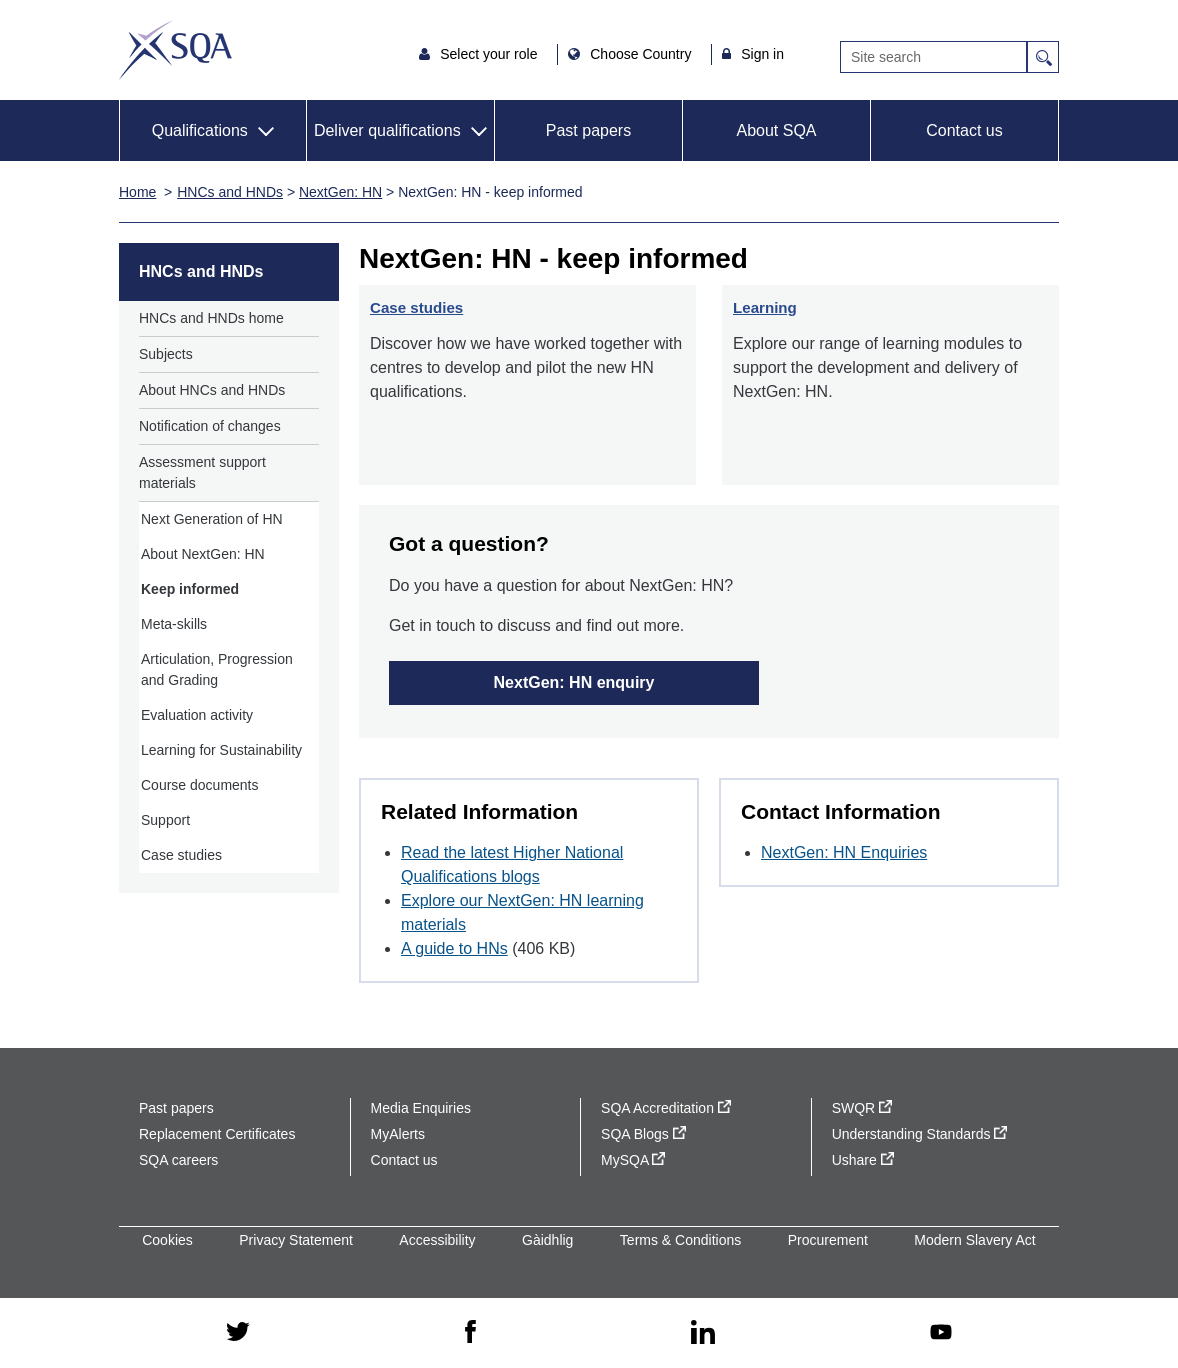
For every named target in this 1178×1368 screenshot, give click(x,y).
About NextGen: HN (203, 554)
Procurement (828, 1240)
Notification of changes (210, 426)
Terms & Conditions (680, 1240)
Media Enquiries (421, 1108)
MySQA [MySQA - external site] (633, 1160)
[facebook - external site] (470, 1333)
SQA (175, 50)
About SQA (776, 130)
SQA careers (178, 1160)
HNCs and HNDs (230, 192)
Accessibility (437, 1240)
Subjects (166, 354)
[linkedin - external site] (703, 1333)
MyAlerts (398, 1134)
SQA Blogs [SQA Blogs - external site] (643, 1134)
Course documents (200, 785)
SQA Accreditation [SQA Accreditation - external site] (666, 1108)
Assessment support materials (202, 472)
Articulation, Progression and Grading (217, 669)
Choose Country (642, 54)
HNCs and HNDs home (211, 318)
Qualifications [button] (200, 130)
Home (137, 192)
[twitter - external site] (238, 1333)
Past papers (588, 130)
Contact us (964, 130)
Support (165, 820)
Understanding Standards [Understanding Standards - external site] (920, 1134)
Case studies (181, 855)
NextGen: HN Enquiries (844, 852)
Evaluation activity (197, 715)
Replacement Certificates (217, 1134)
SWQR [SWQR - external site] (862, 1108)
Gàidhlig (547, 1240)
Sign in (762, 54)
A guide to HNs (454, 948)
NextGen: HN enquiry (574, 682)
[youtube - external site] (941, 1333)
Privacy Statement (296, 1240)
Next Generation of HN (212, 519)
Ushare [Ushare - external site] (863, 1160)
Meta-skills (174, 624)
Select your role (490, 54)
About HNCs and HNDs (212, 390)
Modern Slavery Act (974, 1240)
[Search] (933, 57)
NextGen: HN (340, 192)
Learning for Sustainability (221, 750)
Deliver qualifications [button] (387, 130)
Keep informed (190, 589)
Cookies (167, 1240)
